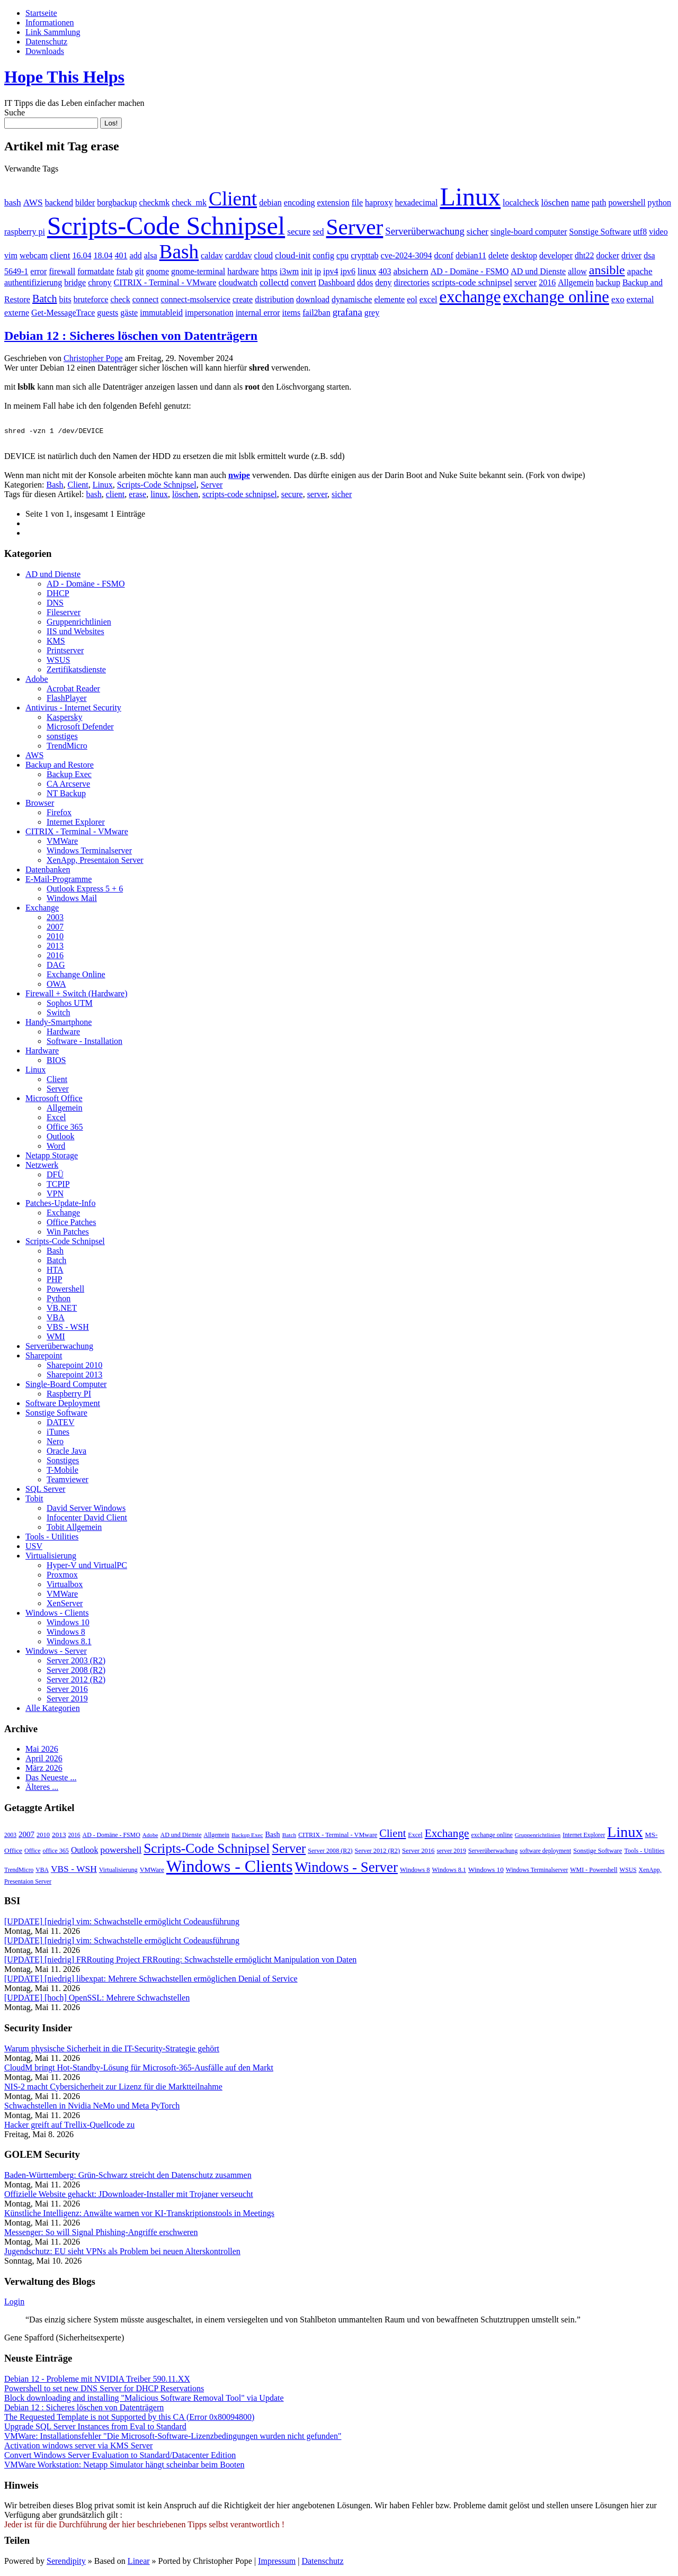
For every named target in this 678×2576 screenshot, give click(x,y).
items (291, 312)
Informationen (49, 22)
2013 (55, 947)
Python (58, 1299)
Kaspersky (65, 718)
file (357, 202)
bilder (85, 202)
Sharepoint (43, 1357)
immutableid (161, 312)
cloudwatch (237, 282)
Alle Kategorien (52, 1709)
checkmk (154, 202)
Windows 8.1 (69, 1642)
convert (303, 282)
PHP (54, 1280)
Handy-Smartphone (58, 1023)
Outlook (60, 1137)
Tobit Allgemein (74, 1528)
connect (145, 299)
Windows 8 (66, 1633)
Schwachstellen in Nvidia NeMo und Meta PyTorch (92, 2107)
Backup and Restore (59, 766)
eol (412, 299)
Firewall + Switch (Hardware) (76, 994)
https (269, 271)
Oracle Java (66, 1452)
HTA (55, 1271)
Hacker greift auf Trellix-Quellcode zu (69, 2126)
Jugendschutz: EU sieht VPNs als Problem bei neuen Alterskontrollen (122, 2252)
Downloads (44, 51)
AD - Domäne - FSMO (470, 271)
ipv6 (348, 271)
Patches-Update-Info (60, 1204)
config (323, 255)
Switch (58, 1014)
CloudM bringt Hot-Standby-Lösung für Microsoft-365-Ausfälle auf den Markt (138, 2069)
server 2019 (451, 1852)
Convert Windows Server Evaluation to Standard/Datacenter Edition (120, 2456)
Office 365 (65, 1128)
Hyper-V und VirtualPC (87, 1566)
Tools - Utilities (51, 1538)
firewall (62, 271)
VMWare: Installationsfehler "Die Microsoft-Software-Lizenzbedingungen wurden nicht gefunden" (172, 2437)
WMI (56, 1338)
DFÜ (55, 1176)
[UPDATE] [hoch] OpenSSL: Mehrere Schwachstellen (97, 1999)
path (599, 202)
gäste (129, 312)
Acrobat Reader (73, 690)
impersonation (209, 312)
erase (137, 495)
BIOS (56, 1061)
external (640, 299)
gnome (157, 271)
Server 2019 (67, 1700)
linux (367, 271)
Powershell (65, 1290)
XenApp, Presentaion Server (95, 861)
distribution (274, 299)
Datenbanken (47, 871)
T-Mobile (62, 1471)
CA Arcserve (68, 785)
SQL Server (45, 1490)
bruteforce (91, 299)
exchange (470, 297)
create (243, 299)
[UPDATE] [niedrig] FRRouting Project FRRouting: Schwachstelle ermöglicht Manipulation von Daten (180, 1961)
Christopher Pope (93, 358)
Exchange (42, 909)
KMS (56, 642)
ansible (607, 270)
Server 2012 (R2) (76, 1681)
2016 (547, 282)
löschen (555, 202)
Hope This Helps (64, 76)
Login (14, 2303)
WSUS (58, 661)
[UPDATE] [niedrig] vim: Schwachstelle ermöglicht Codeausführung (121, 1923)
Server (354, 227)
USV (33, 1547)
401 (121, 255)
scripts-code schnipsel (472, 282)
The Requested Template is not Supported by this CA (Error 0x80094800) (129, 2418)
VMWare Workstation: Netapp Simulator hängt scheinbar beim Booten (124, 2466)
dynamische (352, 299)
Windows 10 (68, 1623)
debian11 (471, 255)
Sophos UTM (70, 1004)
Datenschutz (46, 41)
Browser (39, 804)
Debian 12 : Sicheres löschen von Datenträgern (130, 336)
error (38, 271)
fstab (124, 271)
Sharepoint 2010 (74, 1366)
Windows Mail (72, 899)
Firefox (59, 813)
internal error (258, 312)
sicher (477, 232)
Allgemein (576, 282)
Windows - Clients (56, 1614)
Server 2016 (67, 1690)
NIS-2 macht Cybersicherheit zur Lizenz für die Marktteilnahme (113, 2088)
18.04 (103, 255)
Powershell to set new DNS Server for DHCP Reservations (104, 2389)
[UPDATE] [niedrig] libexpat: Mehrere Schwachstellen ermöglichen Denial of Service (151, 1980)
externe (16, 312)
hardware (243, 271)
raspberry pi (24, 231)
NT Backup (66, 794)
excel (429, 299)
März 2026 (44, 1769)
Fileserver (64, 613)
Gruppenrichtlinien (79, 623)
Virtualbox (65, 1585)
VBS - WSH (68, 1328)
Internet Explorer (76, 823)
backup (608, 282)
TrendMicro (67, 747)
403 (385, 271)
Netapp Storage (51, 1156)
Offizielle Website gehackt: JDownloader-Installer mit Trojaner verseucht (128, 2195)
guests (107, 312)
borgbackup (117, 202)
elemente (389, 299)
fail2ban (316, 312)
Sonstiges (63, 1461)
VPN (55, 1195)
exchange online (556, 297)
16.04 (82, 255)
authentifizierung (33, 282)
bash (12, 202)
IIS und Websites (75, 632)
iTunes (58, 1433)
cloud (263, 255)
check (120, 299)
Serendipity (66, 2562)
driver (631, 255)
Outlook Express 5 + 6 (85, 890)
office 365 (56, 1852)
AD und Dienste (538, 271)
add (136, 255)
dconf (443, 255)
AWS (33, 202)
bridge (75, 282)
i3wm (289, 271)
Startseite (41, 12)
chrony (99, 282)
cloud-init (292, 255)
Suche (14, 112)
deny (383, 282)
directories (412, 282)
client (60, 255)
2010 (55, 937)
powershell (626, 202)
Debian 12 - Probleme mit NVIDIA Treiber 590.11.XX (97, 2380)
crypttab (364, 255)
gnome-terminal (198, 271)
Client (233, 199)
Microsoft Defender (80, 728)
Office (32, 1852)
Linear (139, 2562)
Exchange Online (76, 975)
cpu (342, 255)
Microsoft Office (54, 1099)
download (312, 299)
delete (498, 255)
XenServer (65, 1604)
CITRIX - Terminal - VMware (165, 282)
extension (333, 202)
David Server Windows (86, 1509)
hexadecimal (416, 202)
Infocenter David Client (87, 1519)
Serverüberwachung (425, 231)
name (580, 202)
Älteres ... (41, 1788)
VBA (56, 1318)
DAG (56, 966)
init (306, 271)
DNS (55, 604)
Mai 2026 (41, 1750)
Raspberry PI (69, 1395)
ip (318, 271)
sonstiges (62, 737)
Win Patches (68, 1233)
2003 (55, 918)
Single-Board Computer (65, 1385)
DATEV (60, 1423)
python (659, 202)
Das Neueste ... (50, 1779)
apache (640, 271)
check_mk (189, 202)
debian (270, 202)
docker (607, 255)
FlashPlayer (67, 699)
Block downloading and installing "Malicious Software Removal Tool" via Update (144, 2399)
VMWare (62, 842)
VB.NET (62, 1309)
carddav (238, 255)
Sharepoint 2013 (74, 1376)
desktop (524, 255)
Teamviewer (67, 1480)
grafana (347, 312)
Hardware (63, 1033)
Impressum (277, 2562)
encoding (299, 202)
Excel (56, 1118)
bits (65, 299)
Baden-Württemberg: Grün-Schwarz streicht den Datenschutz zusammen (128, 2176)
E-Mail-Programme (58, 880)
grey (371, 312)
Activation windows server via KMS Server (78, 2447)
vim (10, 255)
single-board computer (528, 231)
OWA (56, 985)
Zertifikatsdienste (76, 670)
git (139, 271)
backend (59, 202)
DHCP (58, 594)
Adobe (36, 680)
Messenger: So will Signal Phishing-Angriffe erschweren (101, 2233)
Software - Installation (84, 1042)
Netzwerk (41, 1166)
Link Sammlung (53, 32)
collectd (274, 282)
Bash (179, 252)
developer (556, 255)
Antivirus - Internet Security (73, 709)
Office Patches (71, 1223)
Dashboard (336, 282)
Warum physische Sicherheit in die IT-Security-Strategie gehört (111, 2050)
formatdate (95, 271)
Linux (470, 197)
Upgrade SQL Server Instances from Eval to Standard (95, 2428)
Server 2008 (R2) (76, 1671)
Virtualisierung (50, 1557)
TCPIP (58, 1185)
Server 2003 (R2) (76, 1662)
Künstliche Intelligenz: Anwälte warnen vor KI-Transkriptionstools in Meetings (139, 2214)
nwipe (239, 476)
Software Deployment (62, 1404)
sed (318, 231)
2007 (55, 928)
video (658, 231)
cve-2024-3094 (406, 255)
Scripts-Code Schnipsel (166, 226)
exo (618, 299)
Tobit (34, 1500)
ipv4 (330, 271)
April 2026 (44, 1759)
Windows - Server (56, 1652)
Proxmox (62, 1576)
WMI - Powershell (593, 1871)
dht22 (584, 255)
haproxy (378, 202)
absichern (411, 271)
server (525, 282)
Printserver (65, 651)
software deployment (545, 1852)
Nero (55, 1442)
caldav (212, 255)
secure (298, 232)
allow (577, 271)
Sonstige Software (600, 231)
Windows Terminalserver (89, 852)
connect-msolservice (195, 299)
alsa (150, 255)
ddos (365, 282)
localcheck (521, 202)
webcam (34, 255)
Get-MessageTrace (63, 312)
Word (56, 1147)
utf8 (640, 231)
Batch (44, 298)
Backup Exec (69, 775)
